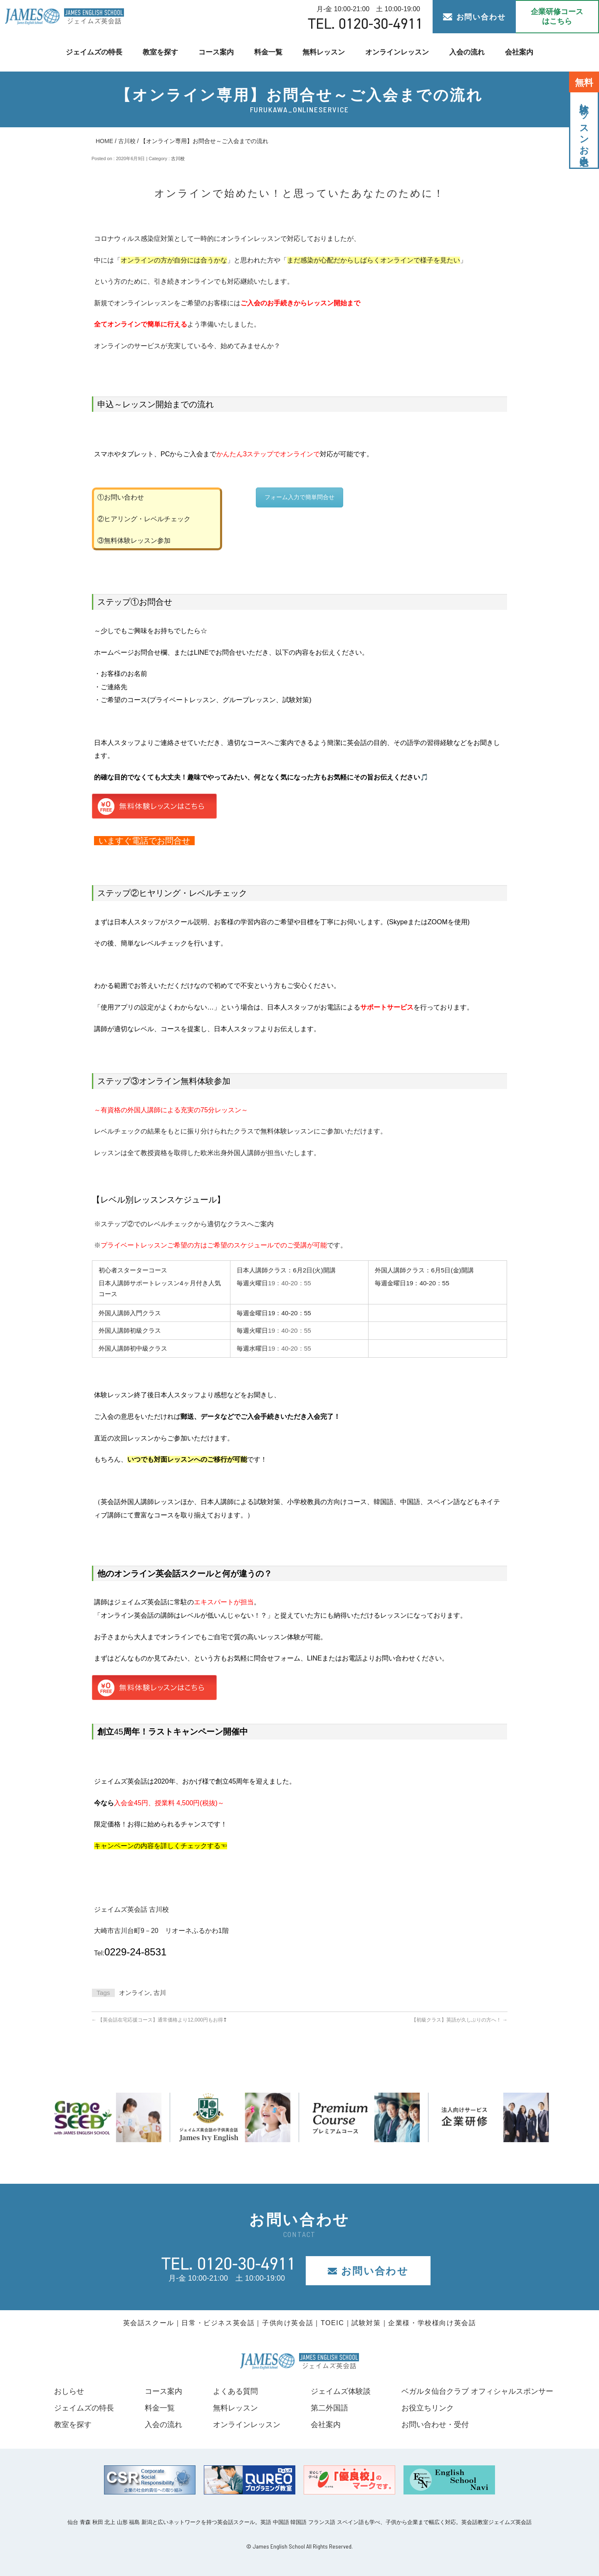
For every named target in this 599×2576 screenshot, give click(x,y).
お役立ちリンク (427, 2408)
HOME (104, 141)
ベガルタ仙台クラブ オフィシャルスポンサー (477, 2391)
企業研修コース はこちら (557, 16)
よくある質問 (235, 2391)
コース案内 (216, 52)
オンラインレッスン (397, 52)
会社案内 (519, 52)
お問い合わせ (474, 17)
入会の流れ (467, 52)
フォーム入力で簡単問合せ (299, 497)
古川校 (127, 141)
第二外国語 (329, 2408)
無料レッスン (323, 52)
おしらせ (69, 2391)
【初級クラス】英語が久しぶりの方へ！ (459, 2020)
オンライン (134, 1992)
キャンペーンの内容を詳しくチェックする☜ (160, 1845)
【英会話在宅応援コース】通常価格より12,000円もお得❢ (159, 2020)
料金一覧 (268, 52)
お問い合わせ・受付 (435, 2424)
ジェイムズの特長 (94, 52)
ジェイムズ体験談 (341, 2391)
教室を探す (160, 52)
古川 (159, 1992)
